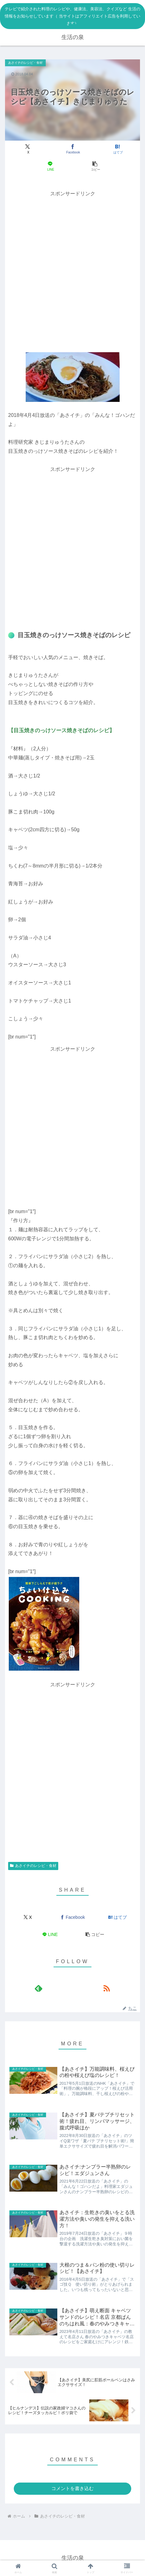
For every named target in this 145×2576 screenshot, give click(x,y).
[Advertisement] (72, 270)
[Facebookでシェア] (72, 149)
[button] (95, 166)
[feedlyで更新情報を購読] (38, 1988)
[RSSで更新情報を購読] (106, 1988)
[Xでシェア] (27, 149)
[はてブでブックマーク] (117, 149)
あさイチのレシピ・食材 (33, 1865)
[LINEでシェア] (50, 166)
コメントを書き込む (72, 2488)
